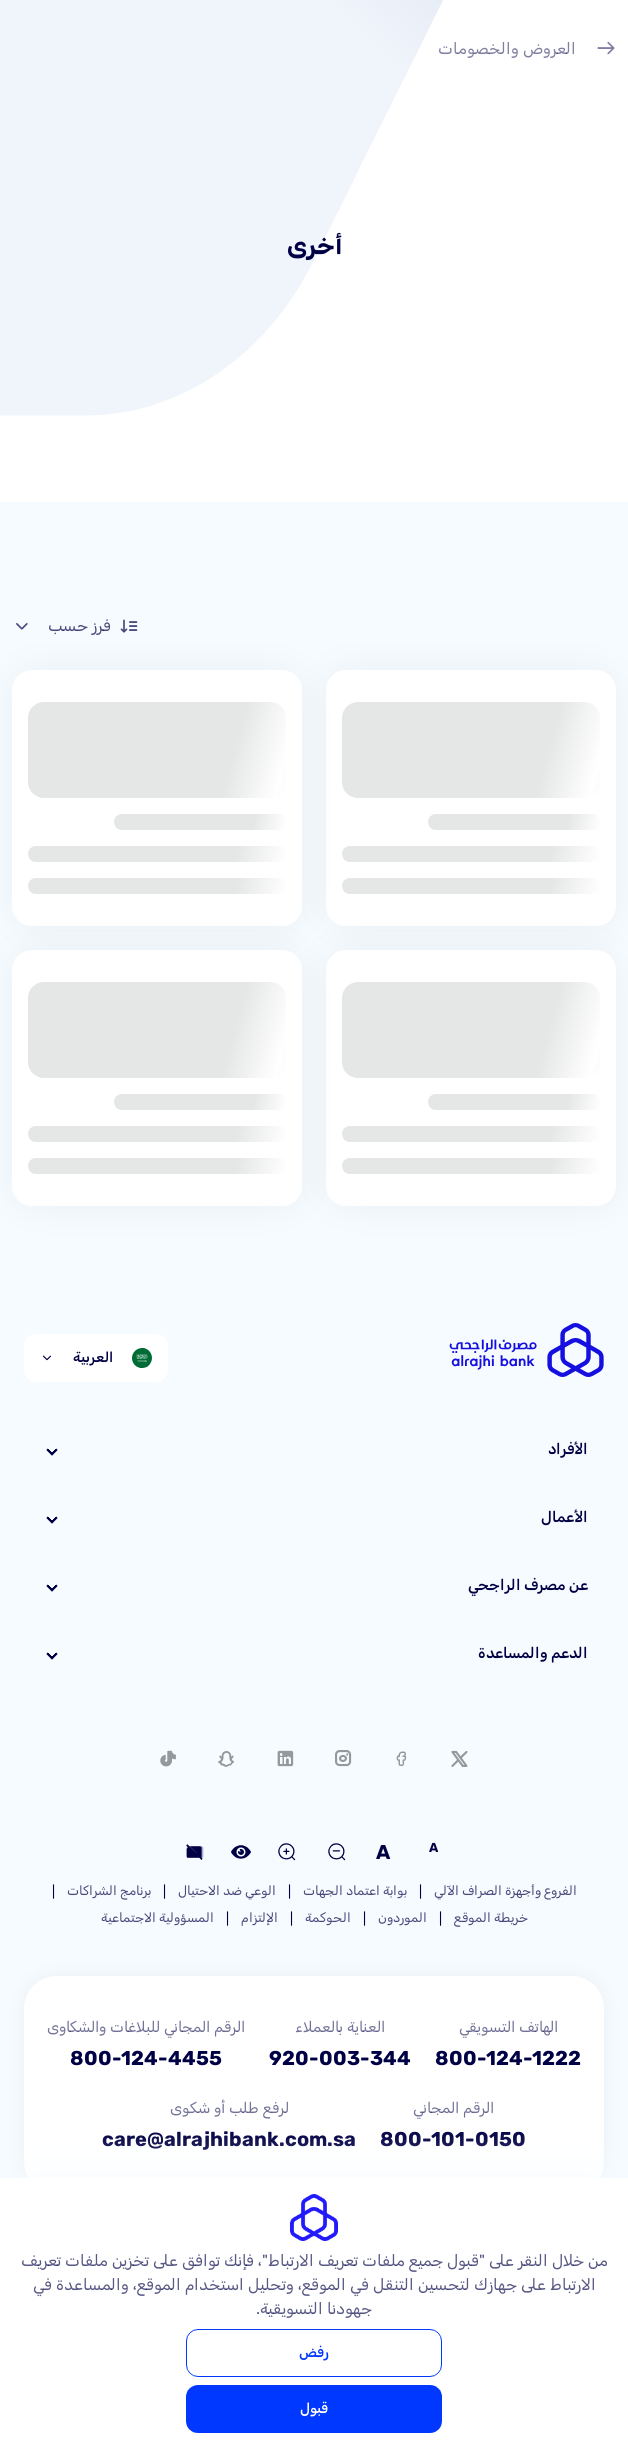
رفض (314, 2352)
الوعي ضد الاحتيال (227, 1890)
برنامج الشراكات (109, 1890)
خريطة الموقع (491, 1917)
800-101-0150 (453, 2139)
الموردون (402, 1917)
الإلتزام (259, 1917)
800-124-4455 (146, 2058)
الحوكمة (328, 1917)
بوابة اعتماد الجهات (355, 1890)
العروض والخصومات (527, 51)
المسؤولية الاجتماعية (157, 1917)
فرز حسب (75, 626)
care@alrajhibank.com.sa (229, 2139)
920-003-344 (340, 2058)
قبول (314, 2408)
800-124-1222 (508, 2058)
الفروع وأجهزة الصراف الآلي (505, 1890)
